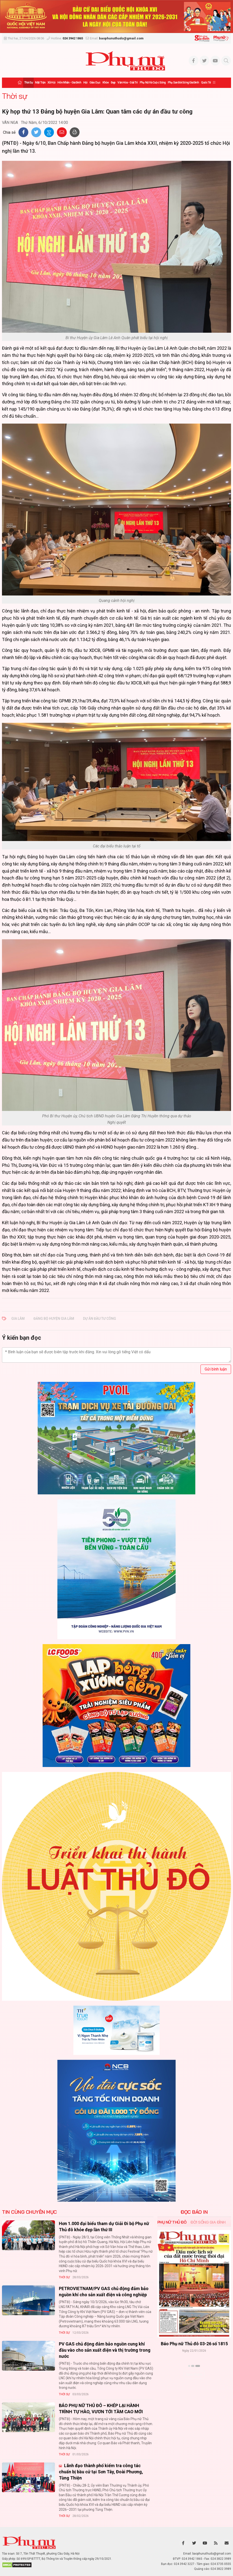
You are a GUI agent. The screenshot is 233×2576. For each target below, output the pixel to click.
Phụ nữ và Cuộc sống (153, 82)
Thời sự (28, 82)
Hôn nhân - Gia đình (69, 82)
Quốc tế (206, 82)
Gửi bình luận (216, 1369)
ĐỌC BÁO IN (194, 2212)
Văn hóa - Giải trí (127, 82)
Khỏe (105, 82)
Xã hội (51, 82)
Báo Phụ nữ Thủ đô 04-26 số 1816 (194, 2343)
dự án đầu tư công (99, 1319)
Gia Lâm (18, 1319)
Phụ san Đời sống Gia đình (183, 82)
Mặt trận (40, 82)
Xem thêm (194, 2375)
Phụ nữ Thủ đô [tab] (172, 2222)
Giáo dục (94, 82)
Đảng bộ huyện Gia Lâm (53, 1319)
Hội (85, 82)
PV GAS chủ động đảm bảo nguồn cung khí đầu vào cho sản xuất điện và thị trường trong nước (104, 2350)
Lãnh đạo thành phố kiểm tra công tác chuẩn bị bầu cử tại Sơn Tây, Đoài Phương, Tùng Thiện (101, 2471)
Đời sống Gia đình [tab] (208, 2222)
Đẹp (113, 82)
